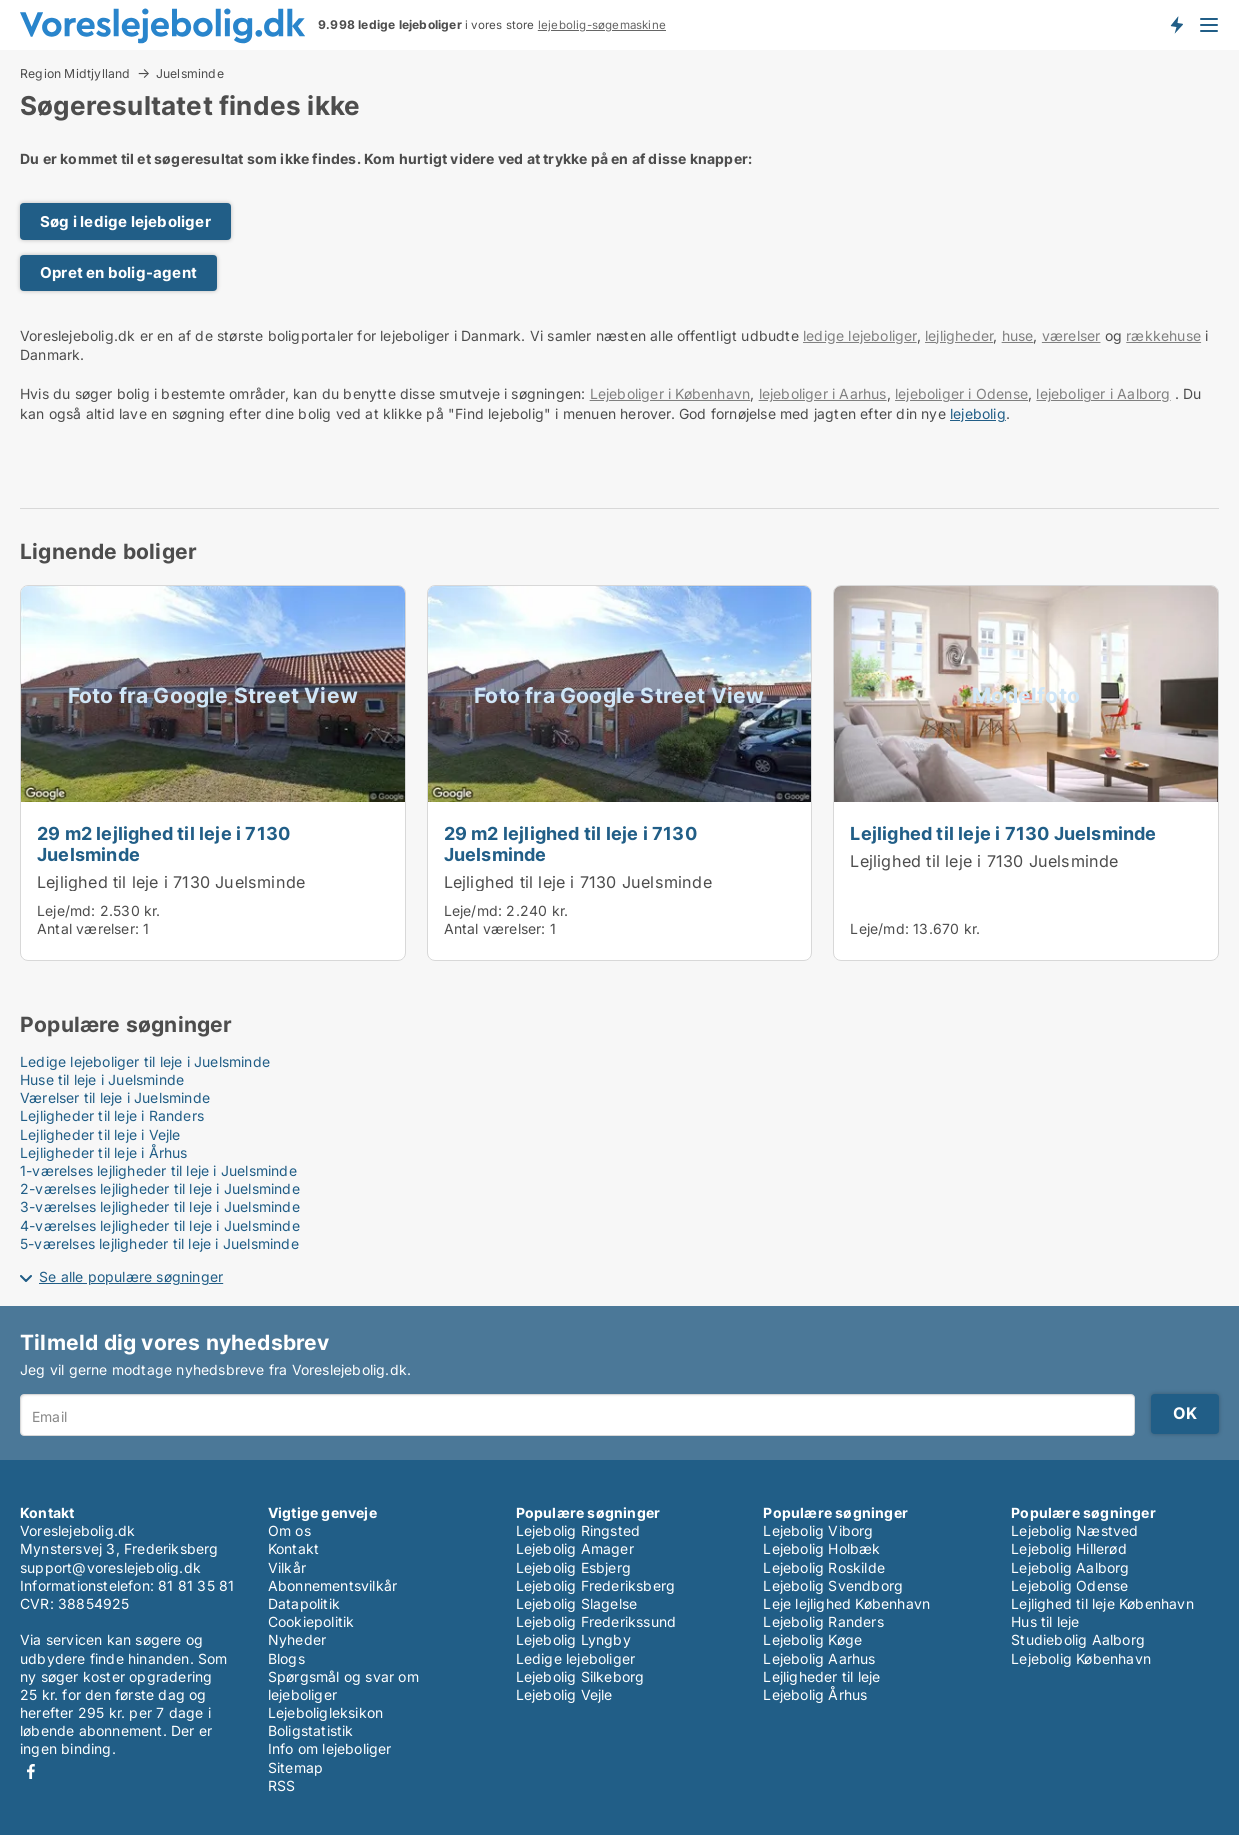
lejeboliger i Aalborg (1103, 393)
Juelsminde (190, 74)
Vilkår (287, 1567)
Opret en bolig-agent (118, 272)
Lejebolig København (1081, 1658)
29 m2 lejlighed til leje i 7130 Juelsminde (163, 843)
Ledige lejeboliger (576, 1658)
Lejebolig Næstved (1074, 1530)
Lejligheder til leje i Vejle (100, 1134)
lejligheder (959, 335)
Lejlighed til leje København (1102, 1603)
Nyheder (297, 1639)
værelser (1071, 335)
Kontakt (293, 1548)
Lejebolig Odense (1069, 1585)
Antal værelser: (88, 928)
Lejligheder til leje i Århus (104, 1152)
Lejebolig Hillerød (1069, 1548)
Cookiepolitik (311, 1621)
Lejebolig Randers (823, 1621)
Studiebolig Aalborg (1078, 1639)
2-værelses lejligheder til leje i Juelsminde (160, 1188)
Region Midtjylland (75, 73)
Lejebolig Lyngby (573, 1639)
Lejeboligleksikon (325, 1712)
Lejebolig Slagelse (577, 1603)
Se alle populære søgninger (131, 1276)
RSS (282, 1785)
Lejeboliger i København (670, 393)
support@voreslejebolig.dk (110, 1567)
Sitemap (295, 1767)
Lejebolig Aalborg (1070, 1567)
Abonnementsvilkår (332, 1585)
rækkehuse (1163, 335)
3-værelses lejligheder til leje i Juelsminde (160, 1206)
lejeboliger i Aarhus (823, 393)
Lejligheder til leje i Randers (112, 1115)
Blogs (286, 1658)
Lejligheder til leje (821, 1676)
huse (1018, 335)
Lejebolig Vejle (564, 1694)
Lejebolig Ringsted (578, 1530)
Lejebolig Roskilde (824, 1567)
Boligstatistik (311, 1730)
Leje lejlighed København (846, 1603)
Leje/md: (68, 910)
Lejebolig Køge (812, 1639)
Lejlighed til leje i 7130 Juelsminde (171, 882)
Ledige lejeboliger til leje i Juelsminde (145, 1061)
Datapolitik (304, 1603)
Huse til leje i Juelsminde (102, 1079)
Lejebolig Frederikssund (596, 1621)
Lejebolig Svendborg (833, 1585)
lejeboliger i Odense (961, 393)
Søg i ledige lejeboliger (125, 221)
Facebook (31, 1771)
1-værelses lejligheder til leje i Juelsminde (158, 1170)
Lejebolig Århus (815, 1694)
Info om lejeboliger (330, 1748)
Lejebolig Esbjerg (573, 1567)
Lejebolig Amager (575, 1548)
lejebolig (978, 413)
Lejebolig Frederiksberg (596, 1585)
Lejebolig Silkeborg (580, 1676)
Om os (289, 1530)
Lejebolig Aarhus (819, 1658)
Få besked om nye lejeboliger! (1176, 25)
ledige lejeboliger (860, 335)
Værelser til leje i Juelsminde (115, 1097)
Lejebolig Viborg (818, 1530)
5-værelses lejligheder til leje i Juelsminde (159, 1243)
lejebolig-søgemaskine (602, 25)
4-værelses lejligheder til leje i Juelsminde (160, 1225)
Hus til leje (1045, 1621)
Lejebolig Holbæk (821, 1548)
